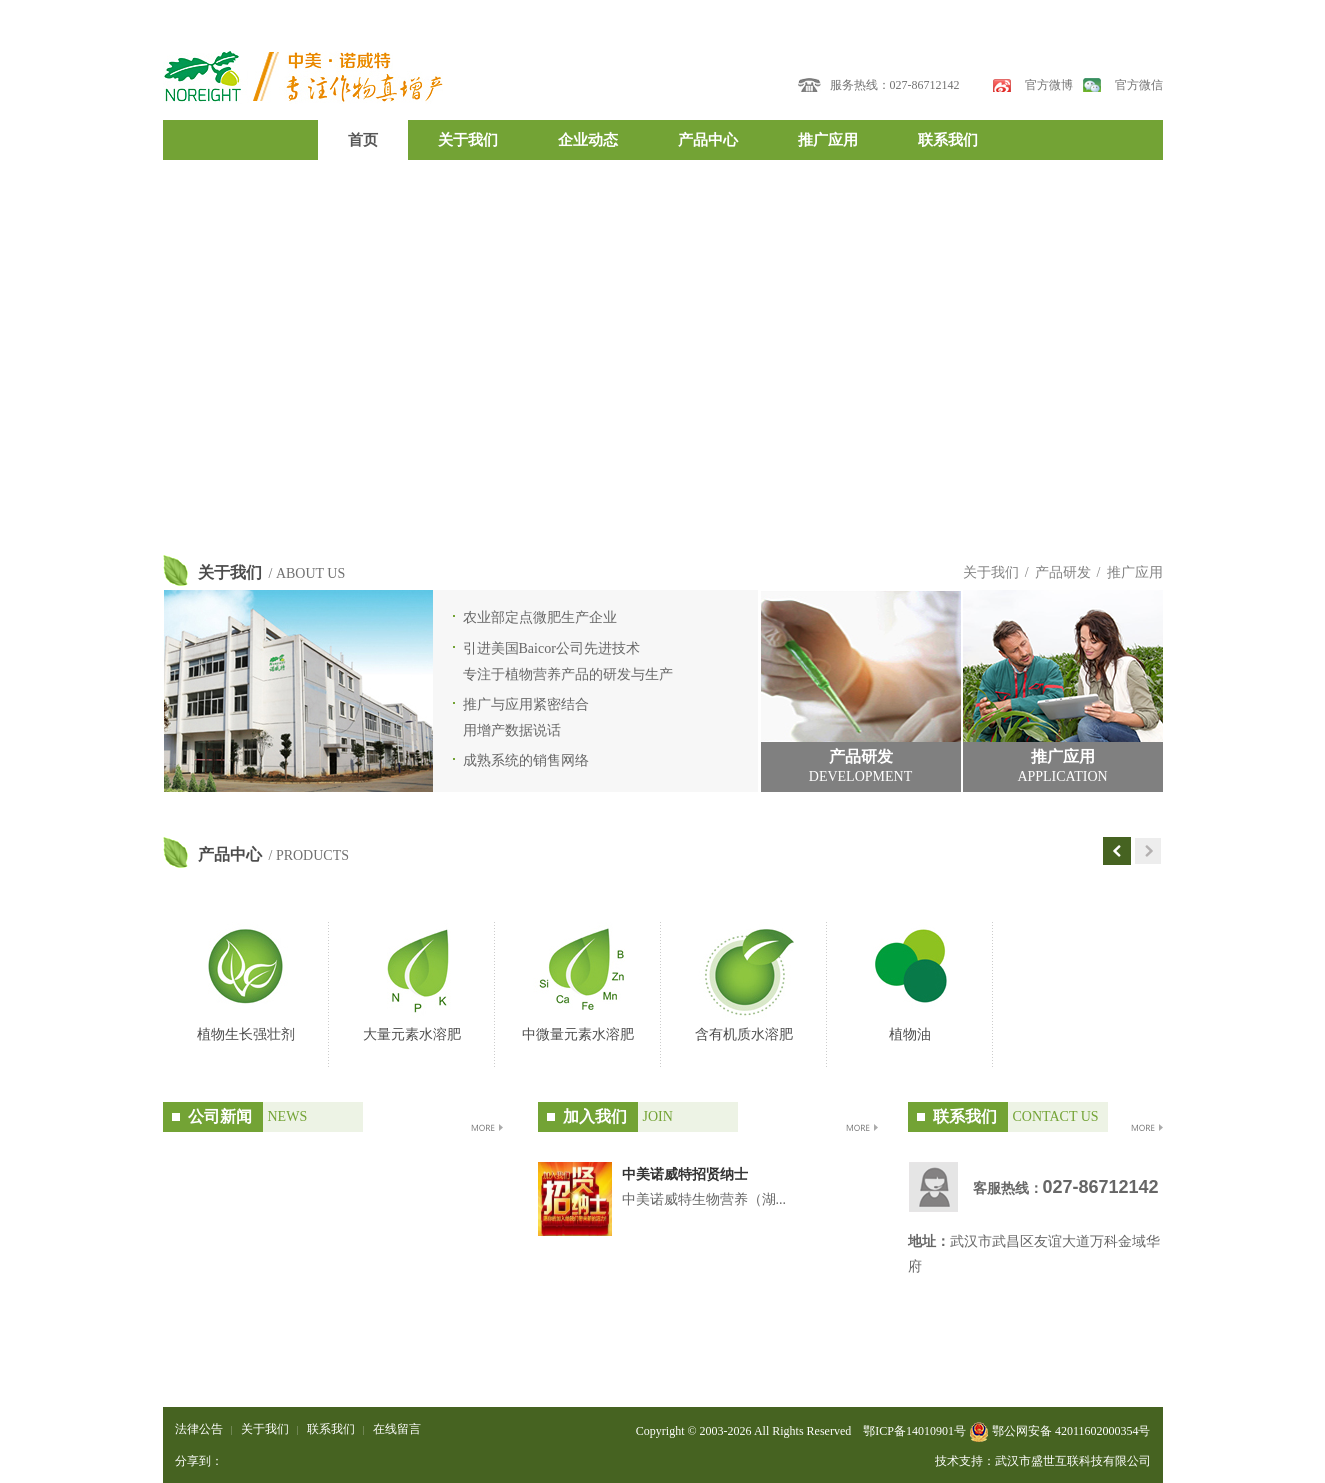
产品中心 (708, 140)
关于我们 (468, 140)
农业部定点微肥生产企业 (540, 617)
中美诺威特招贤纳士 (685, 1174)
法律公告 (199, 1429)
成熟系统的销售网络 (526, 760)
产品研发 (1063, 572)
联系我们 (948, 140)
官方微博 (1049, 85)
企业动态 (588, 140)
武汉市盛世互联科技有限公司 (1073, 1461)
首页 (363, 140)
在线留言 (397, 1429)
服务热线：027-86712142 (895, 85)
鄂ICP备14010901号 (914, 1431)
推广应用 (828, 140)
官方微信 (1139, 85)
